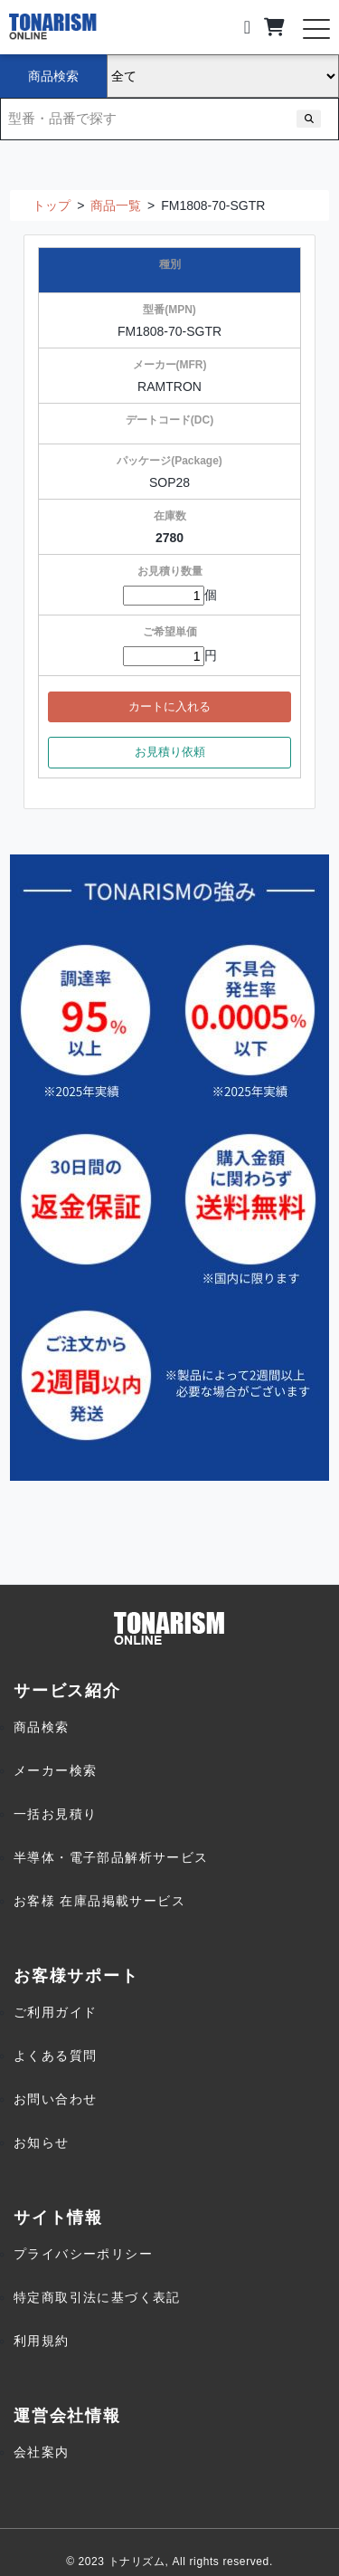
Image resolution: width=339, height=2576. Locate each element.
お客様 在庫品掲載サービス (99, 1901)
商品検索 (42, 1727)
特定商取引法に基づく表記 (97, 2297)
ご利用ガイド (55, 2012)
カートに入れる (169, 707)
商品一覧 (115, 205)
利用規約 (42, 2340)
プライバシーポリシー (83, 2254)
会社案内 (42, 2452)
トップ (52, 205)
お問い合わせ (55, 2099)
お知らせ (42, 2142)
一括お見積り (55, 1814)
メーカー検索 (55, 1770)
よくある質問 (55, 2055)
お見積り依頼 (170, 752)
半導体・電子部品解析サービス (111, 1857)
